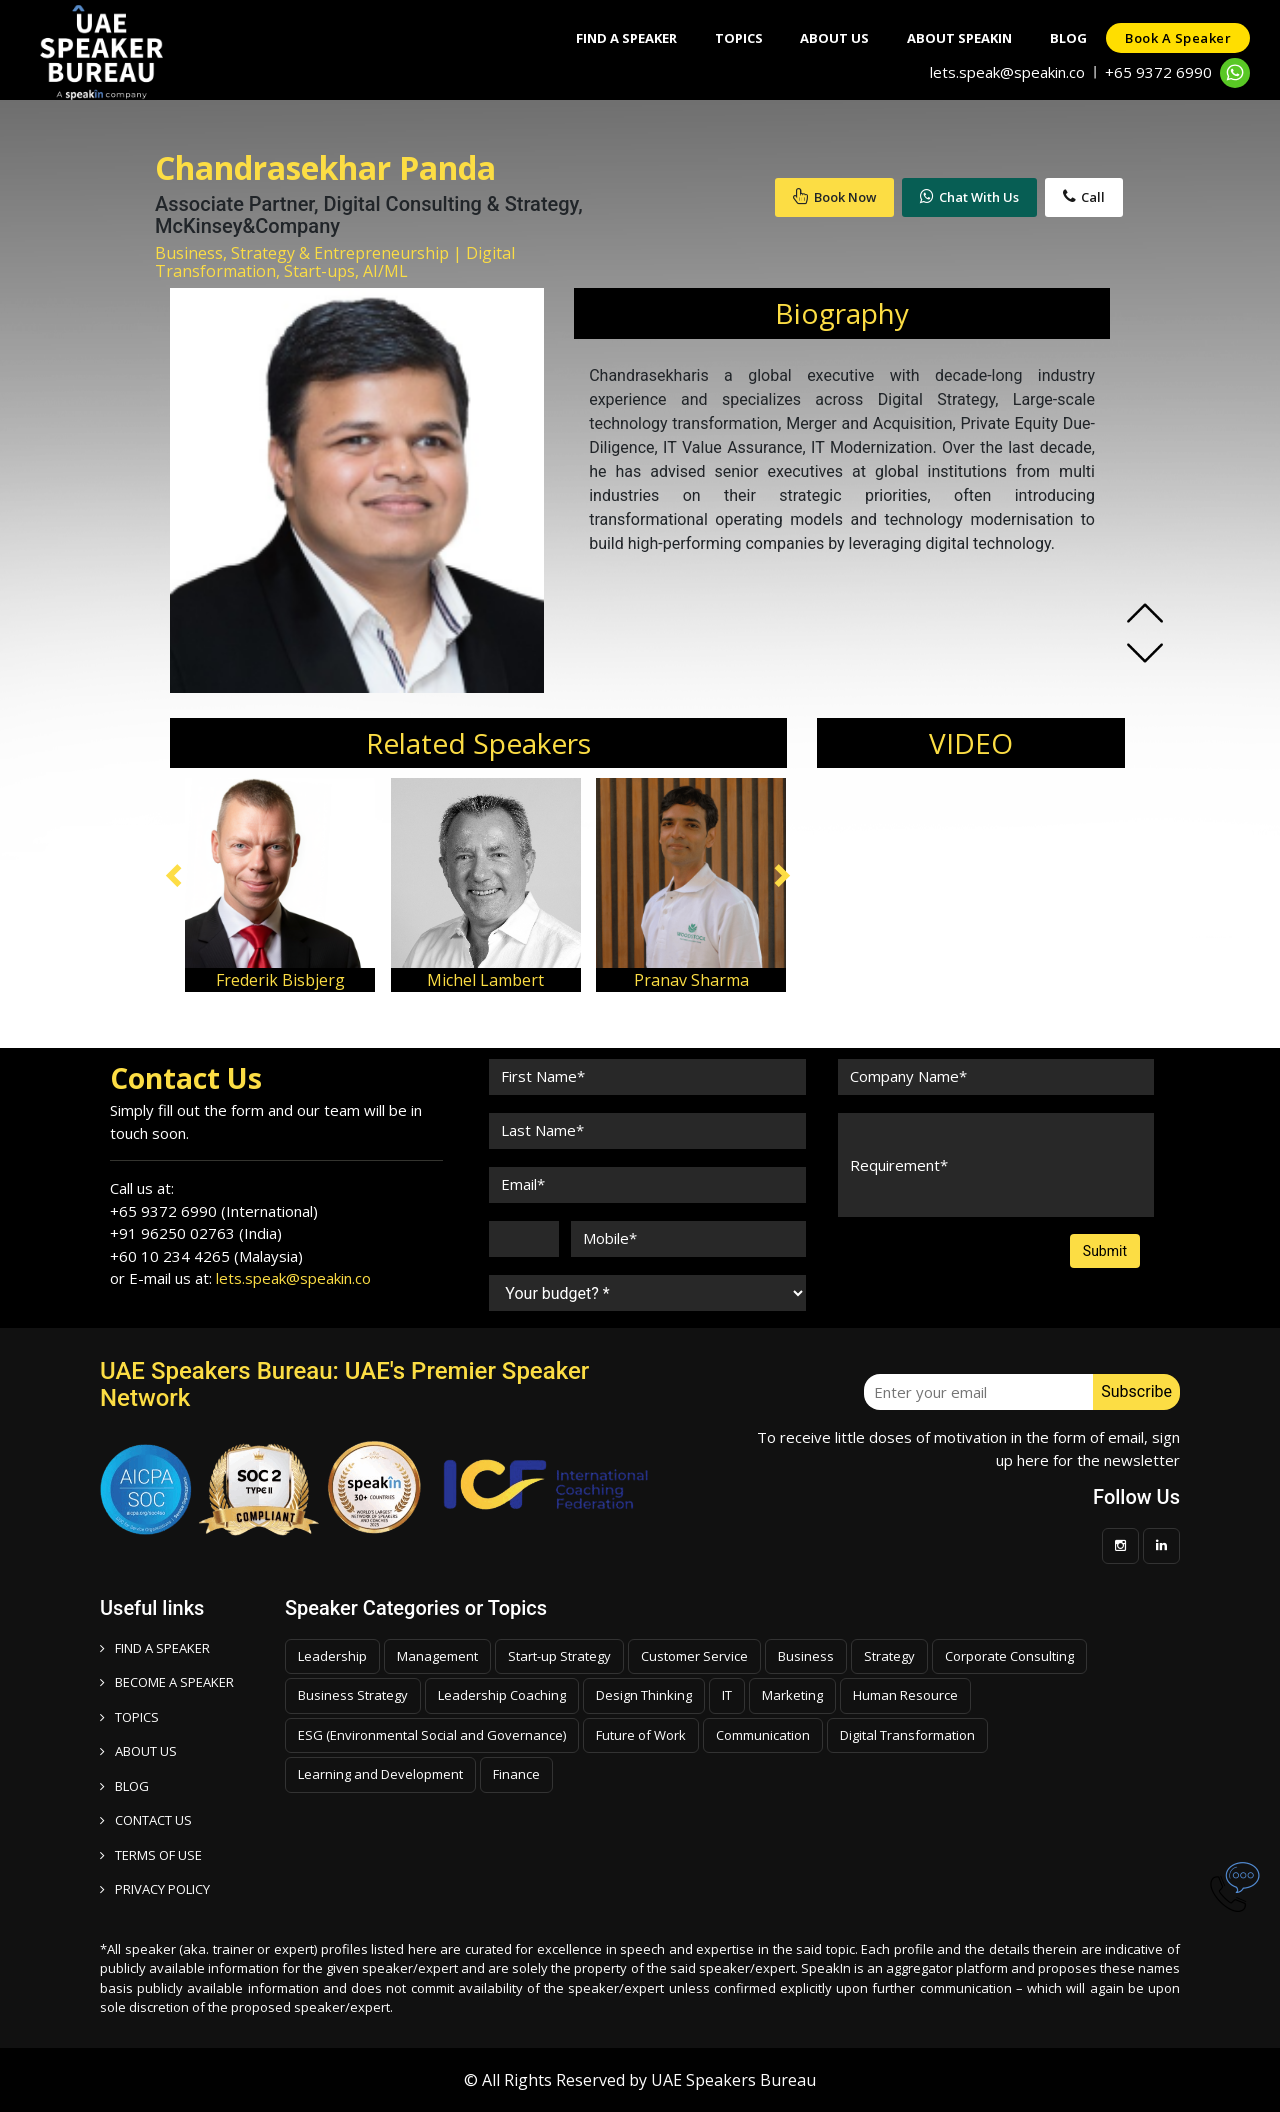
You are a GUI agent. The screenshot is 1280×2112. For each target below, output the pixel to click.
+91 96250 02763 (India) (196, 1233)
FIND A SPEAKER (155, 1648)
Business (806, 1656)
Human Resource (905, 1695)
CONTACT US (146, 1820)
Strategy (889, 1656)
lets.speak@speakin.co (1007, 72)
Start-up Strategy (559, 1656)
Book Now (834, 197)
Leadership (332, 1656)
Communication (763, 1735)
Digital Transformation (907, 1735)
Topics (729, 38)
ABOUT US (138, 1751)
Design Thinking (644, 1695)
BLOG (124, 1786)
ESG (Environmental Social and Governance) (432, 1735)
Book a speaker (1177, 38)
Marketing (792, 1695)
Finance (516, 1774)
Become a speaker (167, 1682)
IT (727, 1695)
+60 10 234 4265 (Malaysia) (206, 1256)
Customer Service (694, 1656)
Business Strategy (353, 1695)
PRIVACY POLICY (155, 1889)
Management (437, 1656)
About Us (827, 38)
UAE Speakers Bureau (733, 2080)
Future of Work (641, 1735)
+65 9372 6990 (1158, 72)
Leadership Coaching (502, 1695)
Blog (1065, 38)
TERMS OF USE (151, 1855)
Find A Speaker (614, 38)
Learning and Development (380, 1774)
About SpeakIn (954, 38)
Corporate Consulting (1009, 1656)
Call (1084, 197)
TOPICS (129, 1717)
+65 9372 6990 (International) (214, 1211)
